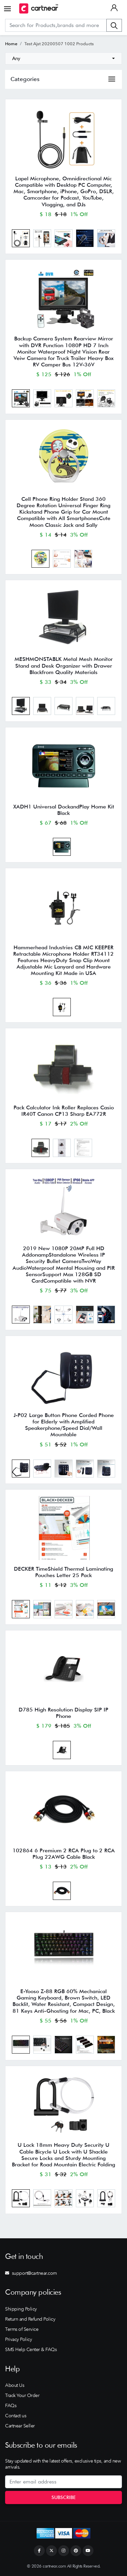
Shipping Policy (21, 2309)
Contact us (15, 2416)
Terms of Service (21, 2329)
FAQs (10, 2405)
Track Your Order (22, 2395)
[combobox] (63, 58)
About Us (14, 2385)
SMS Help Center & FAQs (31, 2349)
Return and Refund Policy (30, 2319)
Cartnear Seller (20, 2426)
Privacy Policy (18, 2339)
